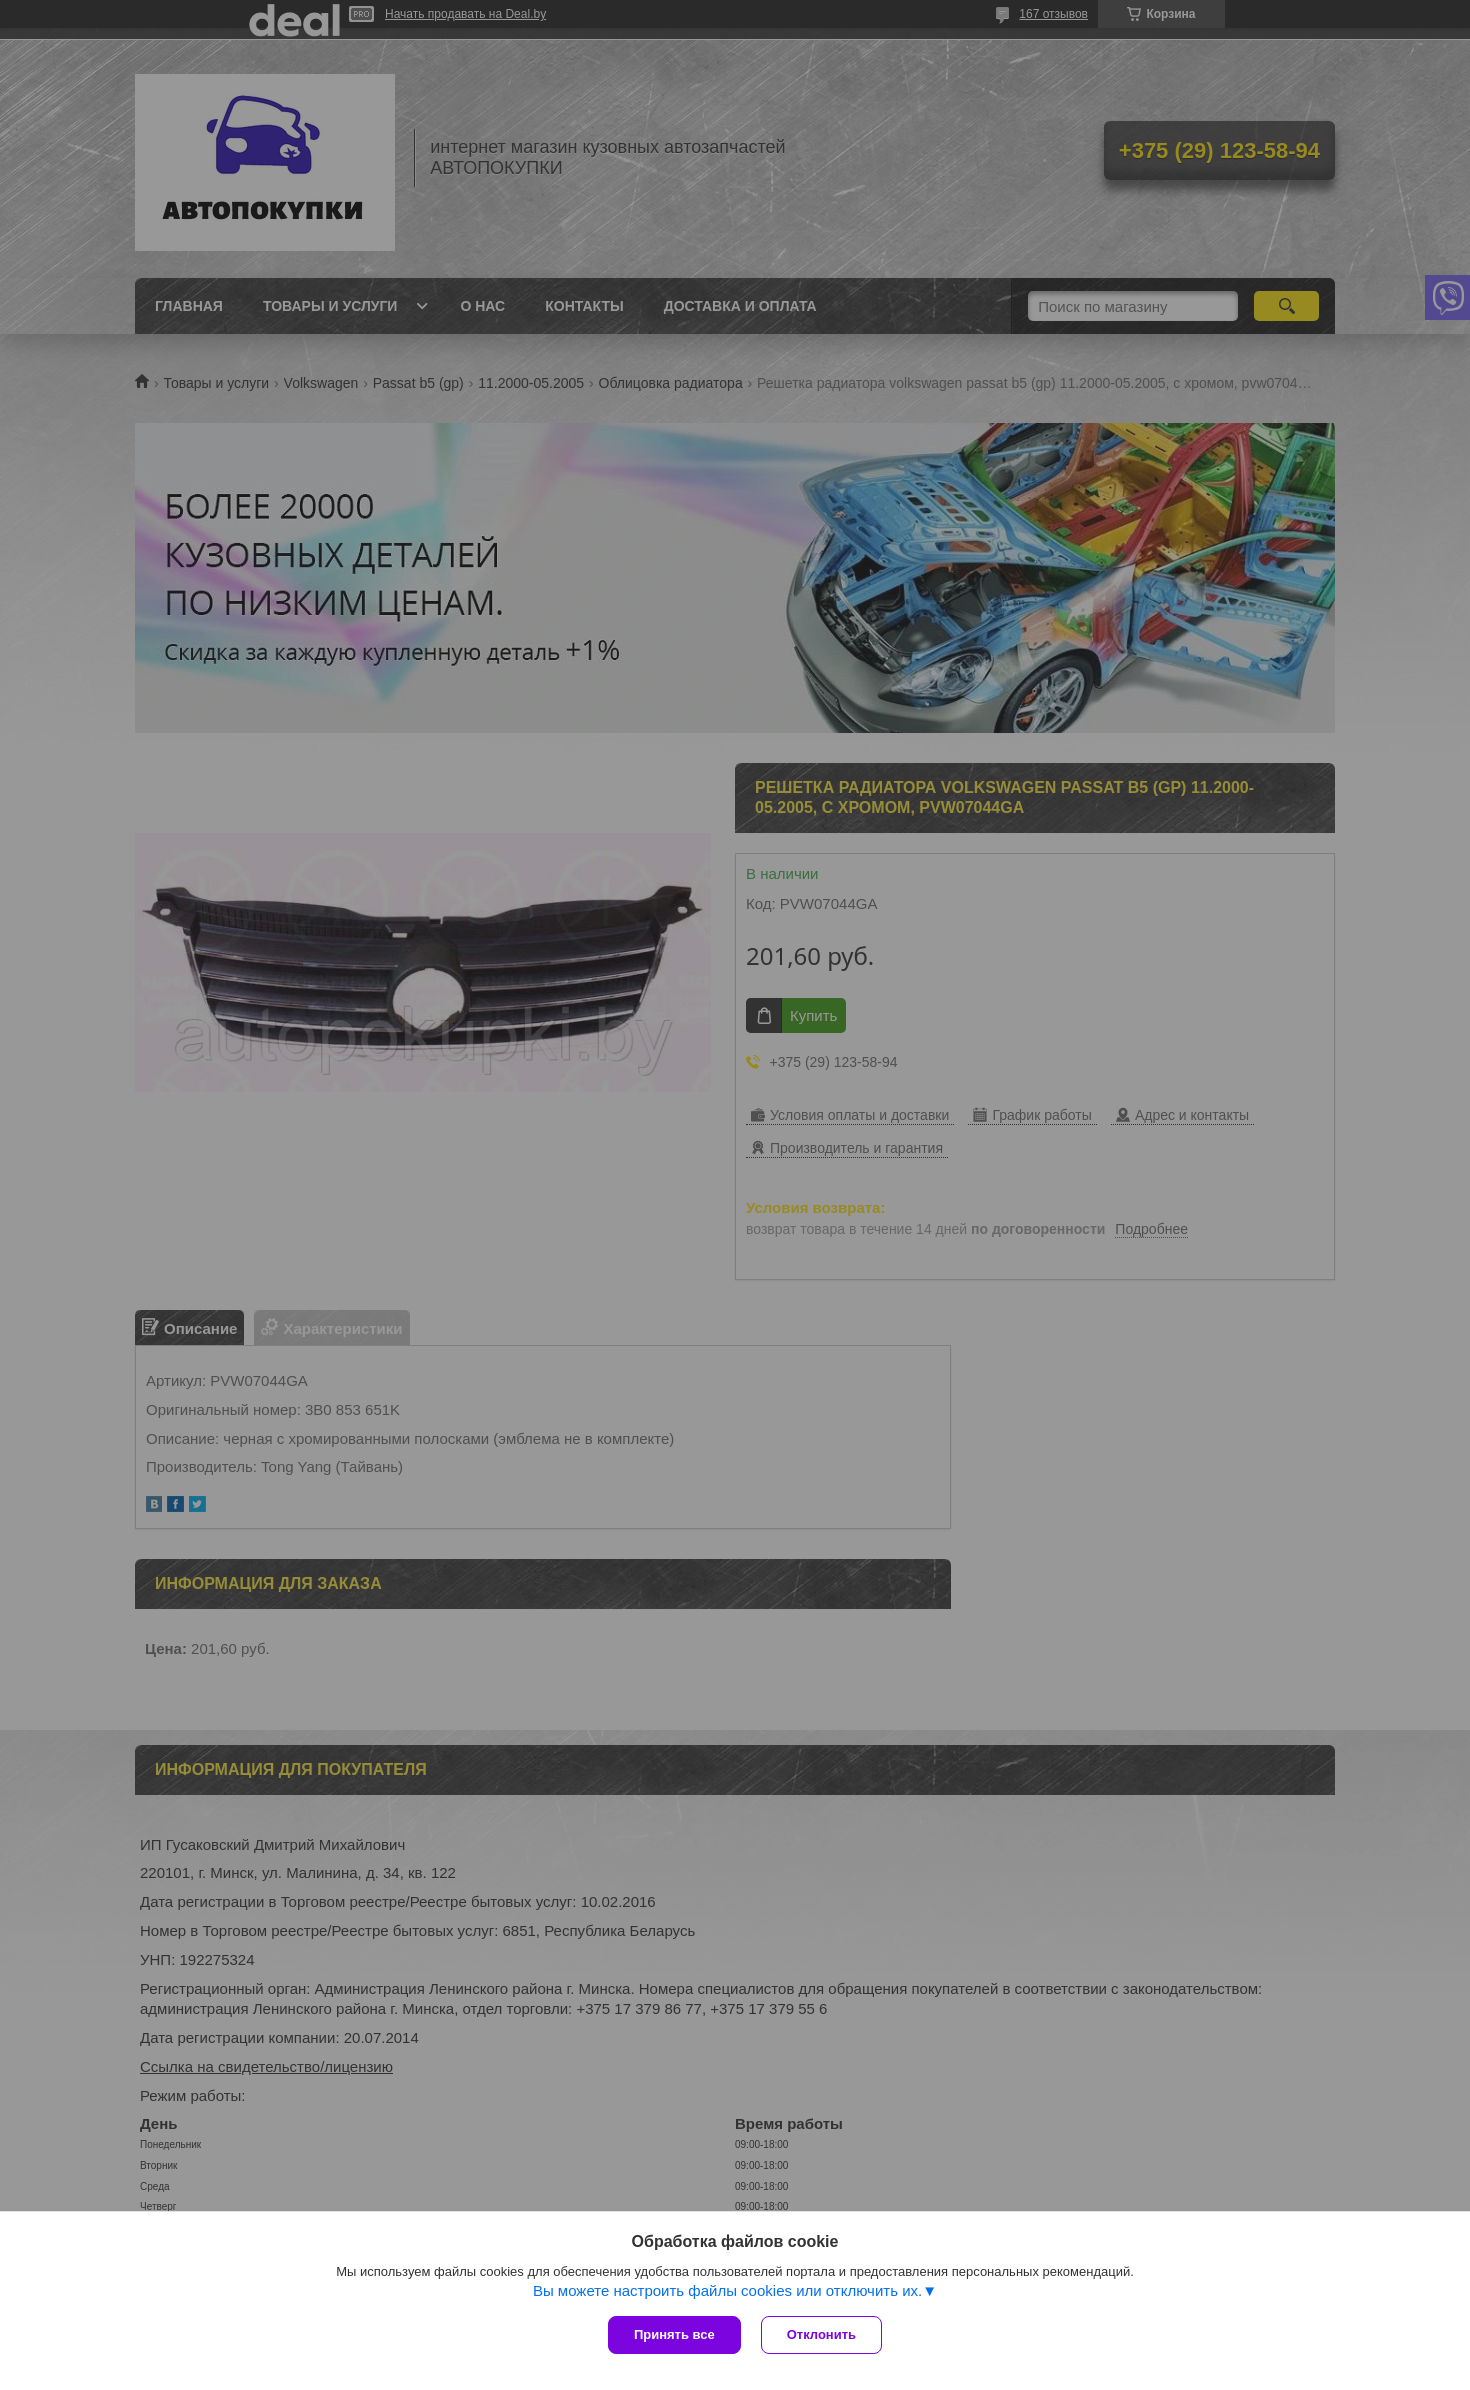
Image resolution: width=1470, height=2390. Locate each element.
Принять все (674, 2334)
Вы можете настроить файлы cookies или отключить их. (727, 2290)
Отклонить (821, 2334)
